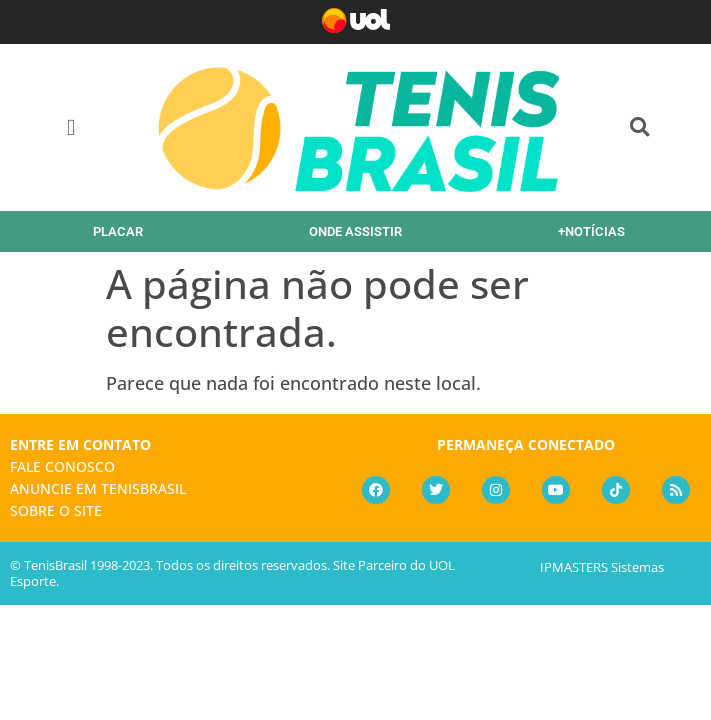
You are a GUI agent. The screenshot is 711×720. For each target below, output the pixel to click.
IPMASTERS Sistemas (602, 567)
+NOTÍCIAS (591, 231)
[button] (71, 127)
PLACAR (118, 231)
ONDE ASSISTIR (355, 231)
